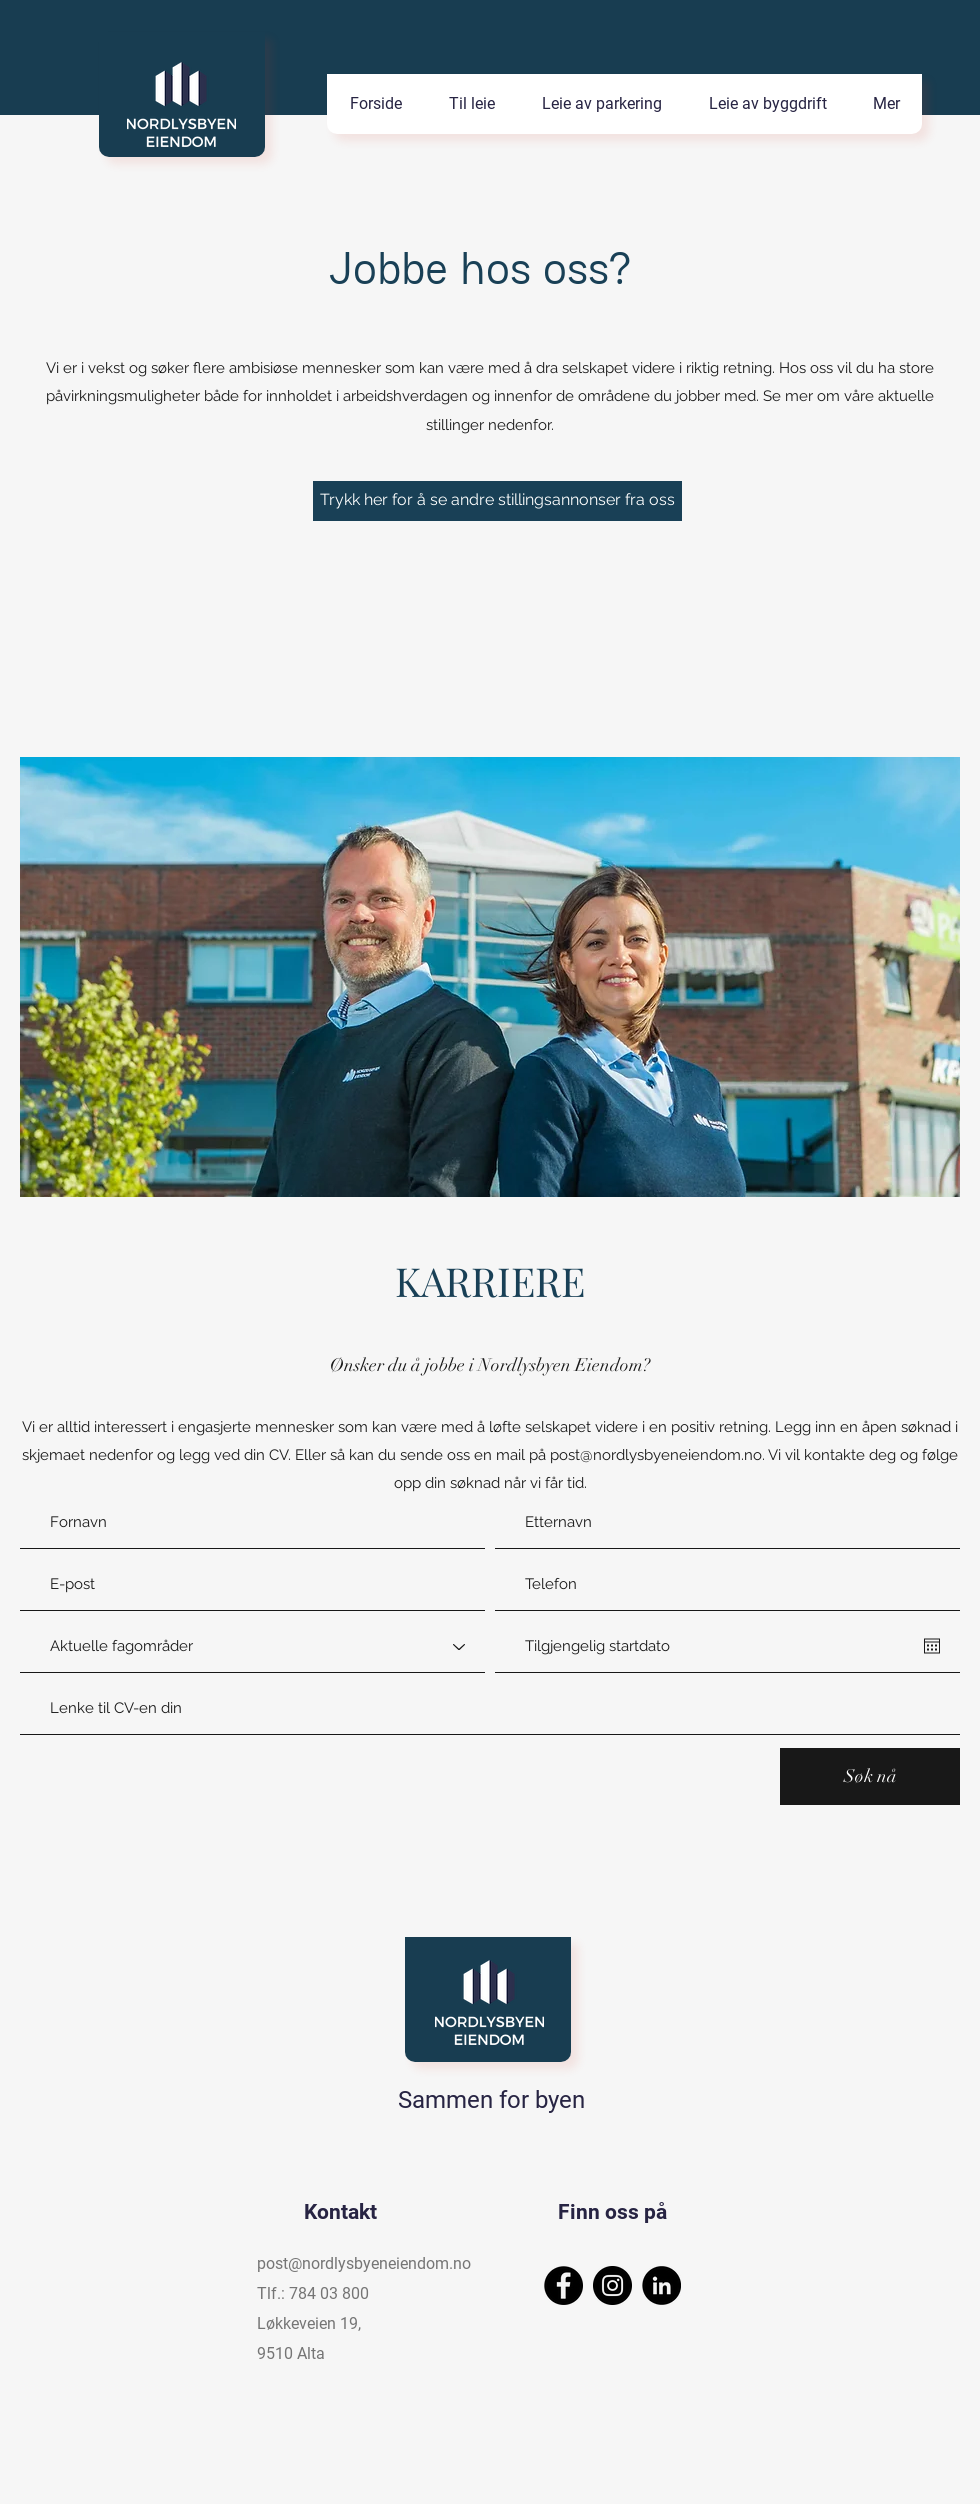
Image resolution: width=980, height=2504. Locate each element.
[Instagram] (612, 2285)
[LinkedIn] (661, 2285)
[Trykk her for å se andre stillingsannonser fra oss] (497, 501)
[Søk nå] (870, 1776)
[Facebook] (563, 2285)
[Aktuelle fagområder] (252, 1647)
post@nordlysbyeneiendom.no (656, 1455)
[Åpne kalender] (932, 1646)
